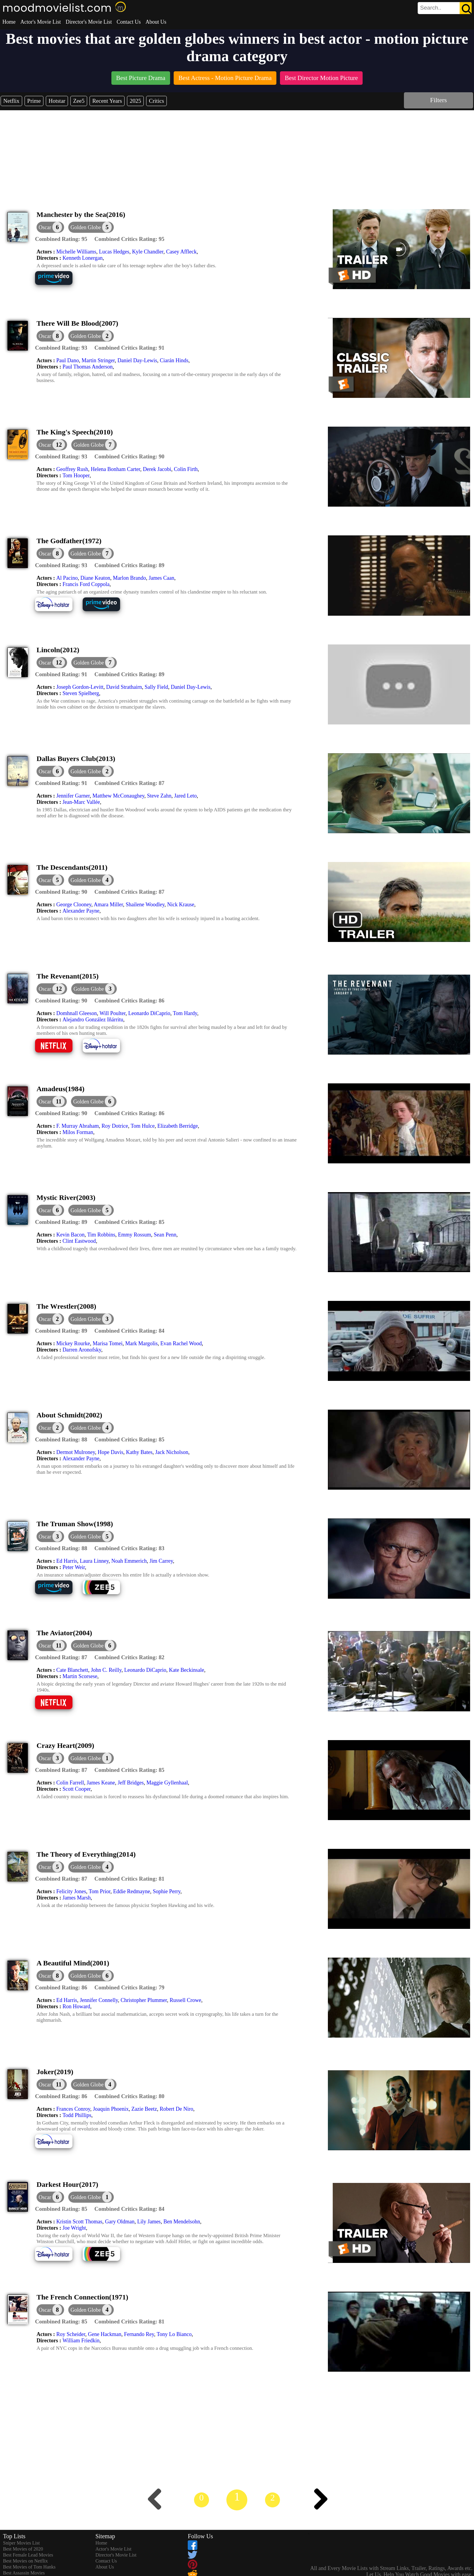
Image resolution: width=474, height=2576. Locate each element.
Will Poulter (112, 1013)
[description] (61, 239)
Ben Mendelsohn (181, 2222)
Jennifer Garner (73, 796)
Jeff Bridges (131, 1783)
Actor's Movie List (40, 22)
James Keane (101, 1783)
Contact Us (128, 22)
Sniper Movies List (21, 2542)
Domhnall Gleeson (76, 1013)
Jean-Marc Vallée (81, 802)
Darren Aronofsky (82, 1350)
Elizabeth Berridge (177, 1126)
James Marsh (77, 1898)
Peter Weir (74, 1567)
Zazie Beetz (144, 2109)
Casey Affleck (181, 252)
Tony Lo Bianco (174, 2334)
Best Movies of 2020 (23, 2548)
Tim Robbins (101, 1235)
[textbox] (431, 7)
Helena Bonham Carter (115, 469)
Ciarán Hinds (174, 360)
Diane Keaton (95, 578)
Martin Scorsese (80, 1676)
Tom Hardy (185, 1013)
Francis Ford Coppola (86, 584)
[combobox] (431, 7)
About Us (156, 22)
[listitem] (141, 79)
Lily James (149, 2222)
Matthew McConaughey (118, 796)
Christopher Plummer (144, 2000)
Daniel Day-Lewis (137, 360)
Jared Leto (185, 796)
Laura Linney (94, 1561)
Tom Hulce (143, 1126)
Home (9, 22)
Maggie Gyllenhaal (167, 1783)
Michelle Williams (76, 252)
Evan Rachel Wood (181, 1343)
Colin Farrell (70, 1783)
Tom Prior (99, 1891)
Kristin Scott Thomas (79, 2222)
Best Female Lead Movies (28, 2554)
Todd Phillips (77, 2115)
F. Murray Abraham (77, 1126)
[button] (91, 227)
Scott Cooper (77, 1789)
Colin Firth (186, 469)
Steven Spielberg (81, 693)
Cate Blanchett (72, 1670)
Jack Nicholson (171, 1452)
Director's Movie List (89, 22)
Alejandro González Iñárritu (93, 1020)
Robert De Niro (176, 2109)
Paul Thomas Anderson (88, 367)
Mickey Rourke (73, 1343)
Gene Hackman (104, 2334)
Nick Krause (180, 905)
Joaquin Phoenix (111, 2109)
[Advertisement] (237, 155)
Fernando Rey (139, 2334)
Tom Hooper (76, 475)
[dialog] (50, 227)
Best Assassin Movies (24, 2572)
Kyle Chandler (147, 252)
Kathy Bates (139, 1452)
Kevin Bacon (70, 1235)
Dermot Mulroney (75, 1452)
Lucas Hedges (114, 252)
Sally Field (156, 687)
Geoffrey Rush (72, 469)
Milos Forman (78, 1132)
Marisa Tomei (107, 1343)
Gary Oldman (119, 2222)
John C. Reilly (106, 1670)
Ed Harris (66, 1561)
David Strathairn (124, 687)
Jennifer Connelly (99, 2000)
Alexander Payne (81, 911)
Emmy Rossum (134, 1235)
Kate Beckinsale (186, 1670)
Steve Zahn (159, 796)
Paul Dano (67, 360)
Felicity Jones (71, 1891)
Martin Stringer (98, 360)
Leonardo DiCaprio (149, 1013)
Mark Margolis (141, 1343)
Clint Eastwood (79, 1241)
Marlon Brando (129, 578)
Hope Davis (110, 1452)
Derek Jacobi (157, 469)
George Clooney (73, 905)
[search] (445, 8)
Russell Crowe (186, 2000)
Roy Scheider (70, 2334)
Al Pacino (67, 578)
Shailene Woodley (145, 905)
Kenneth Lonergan (83, 258)
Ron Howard (76, 2006)
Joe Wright (74, 2228)
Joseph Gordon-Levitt (79, 687)
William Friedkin (81, 2341)
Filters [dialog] (438, 100)
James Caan (161, 578)
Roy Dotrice (115, 1126)
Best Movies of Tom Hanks (29, 2566)
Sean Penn (165, 1235)
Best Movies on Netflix (25, 2560)
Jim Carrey (161, 1561)
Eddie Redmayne (131, 1891)
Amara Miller (108, 905)
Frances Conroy (73, 2109)
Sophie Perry (166, 1891)
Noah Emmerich (129, 1561)
